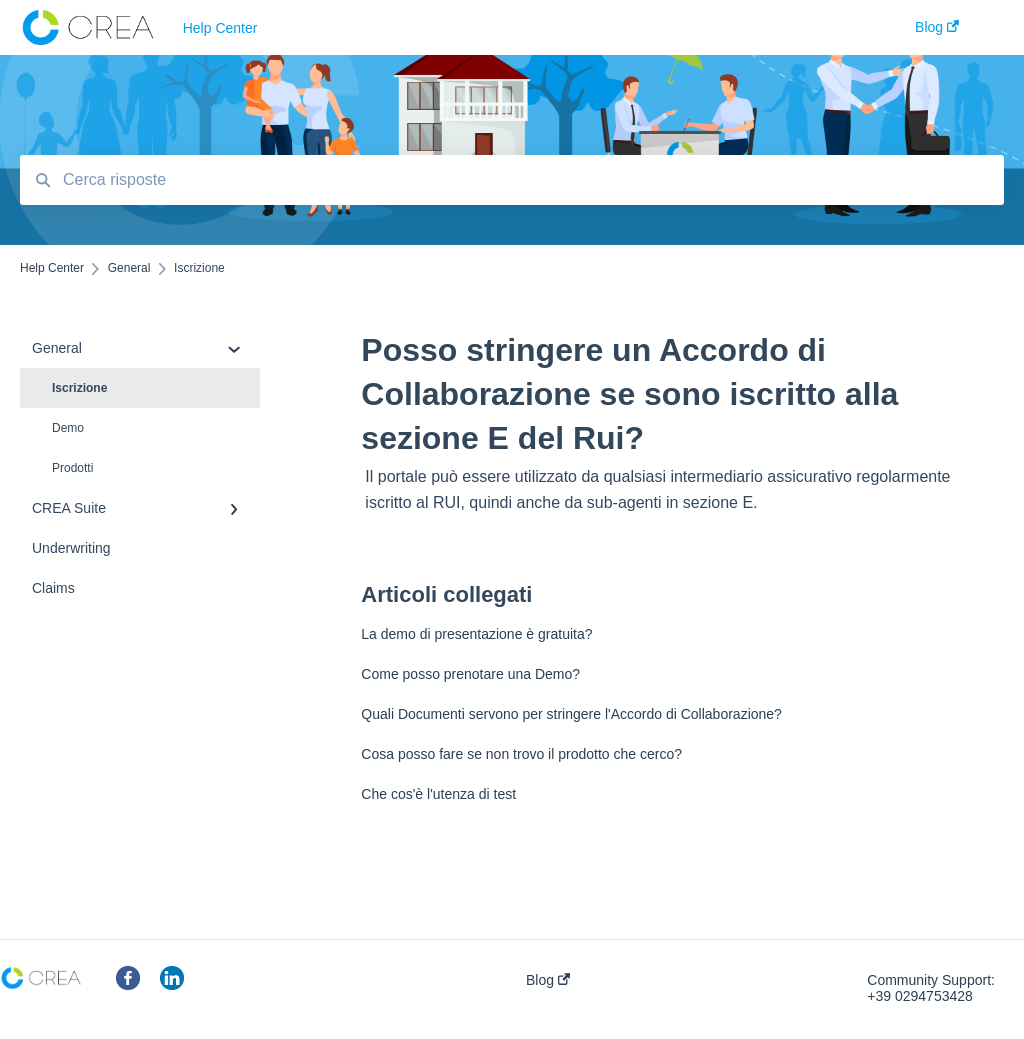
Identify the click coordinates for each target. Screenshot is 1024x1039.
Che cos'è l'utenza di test (438, 794)
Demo (68, 428)
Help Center (220, 28)
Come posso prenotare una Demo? (470, 674)
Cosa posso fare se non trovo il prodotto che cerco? (521, 754)
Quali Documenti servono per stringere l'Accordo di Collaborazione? (571, 714)
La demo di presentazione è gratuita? (476, 634)
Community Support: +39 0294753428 (931, 988)
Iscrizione (79, 388)
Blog (548, 980)
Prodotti (72, 468)
